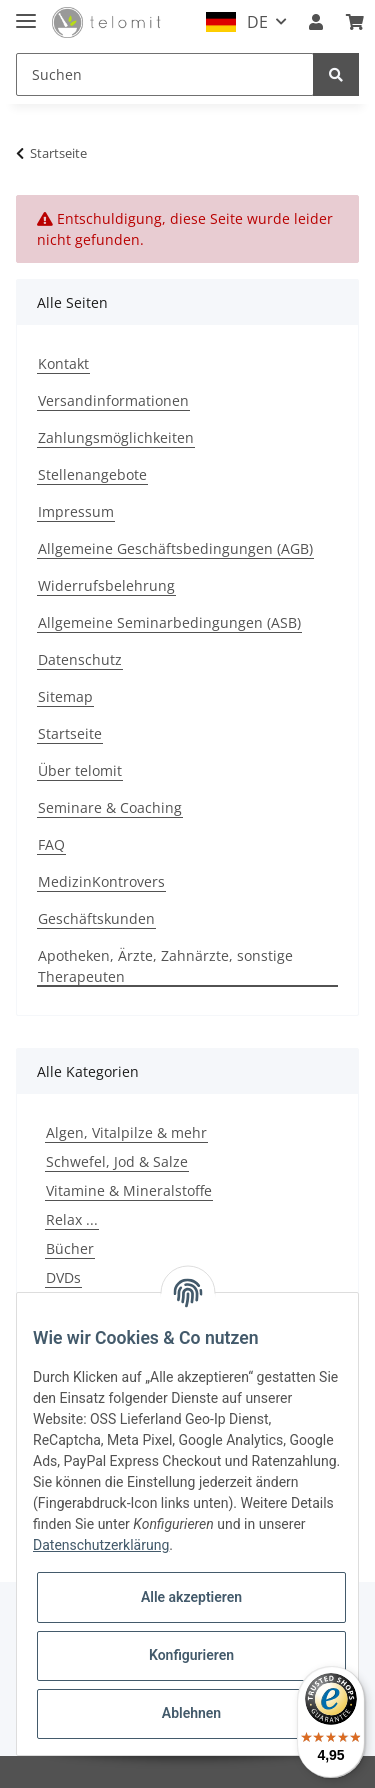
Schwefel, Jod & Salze (117, 1161)
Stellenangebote (92, 474)
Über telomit (80, 770)
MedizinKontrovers (101, 881)
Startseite (70, 733)
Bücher (70, 1248)
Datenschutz (80, 659)
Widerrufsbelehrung (106, 585)
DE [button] (257, 22)
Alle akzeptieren (191, 1597)
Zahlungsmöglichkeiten (116, 437)
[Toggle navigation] (26, 12)
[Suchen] (165, 74)
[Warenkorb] (355, 22)
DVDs (63, 1277)
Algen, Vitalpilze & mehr (126, 1132)
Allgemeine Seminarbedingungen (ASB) (169, 622)
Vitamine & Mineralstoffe (129, 1190)
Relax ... (72, 1219)
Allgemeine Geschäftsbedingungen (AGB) (175, 548)
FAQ (51, 844)
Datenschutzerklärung (101, 1545)
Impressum (76, 511)
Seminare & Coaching (110, 807)
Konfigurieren (191, 1655)
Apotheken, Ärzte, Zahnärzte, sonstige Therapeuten (165, 966)
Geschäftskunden (96, 918)
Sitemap (65, 696)
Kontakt (63, 363)
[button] (316, 22)
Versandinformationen (113, 400)
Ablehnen (191, 1713)
